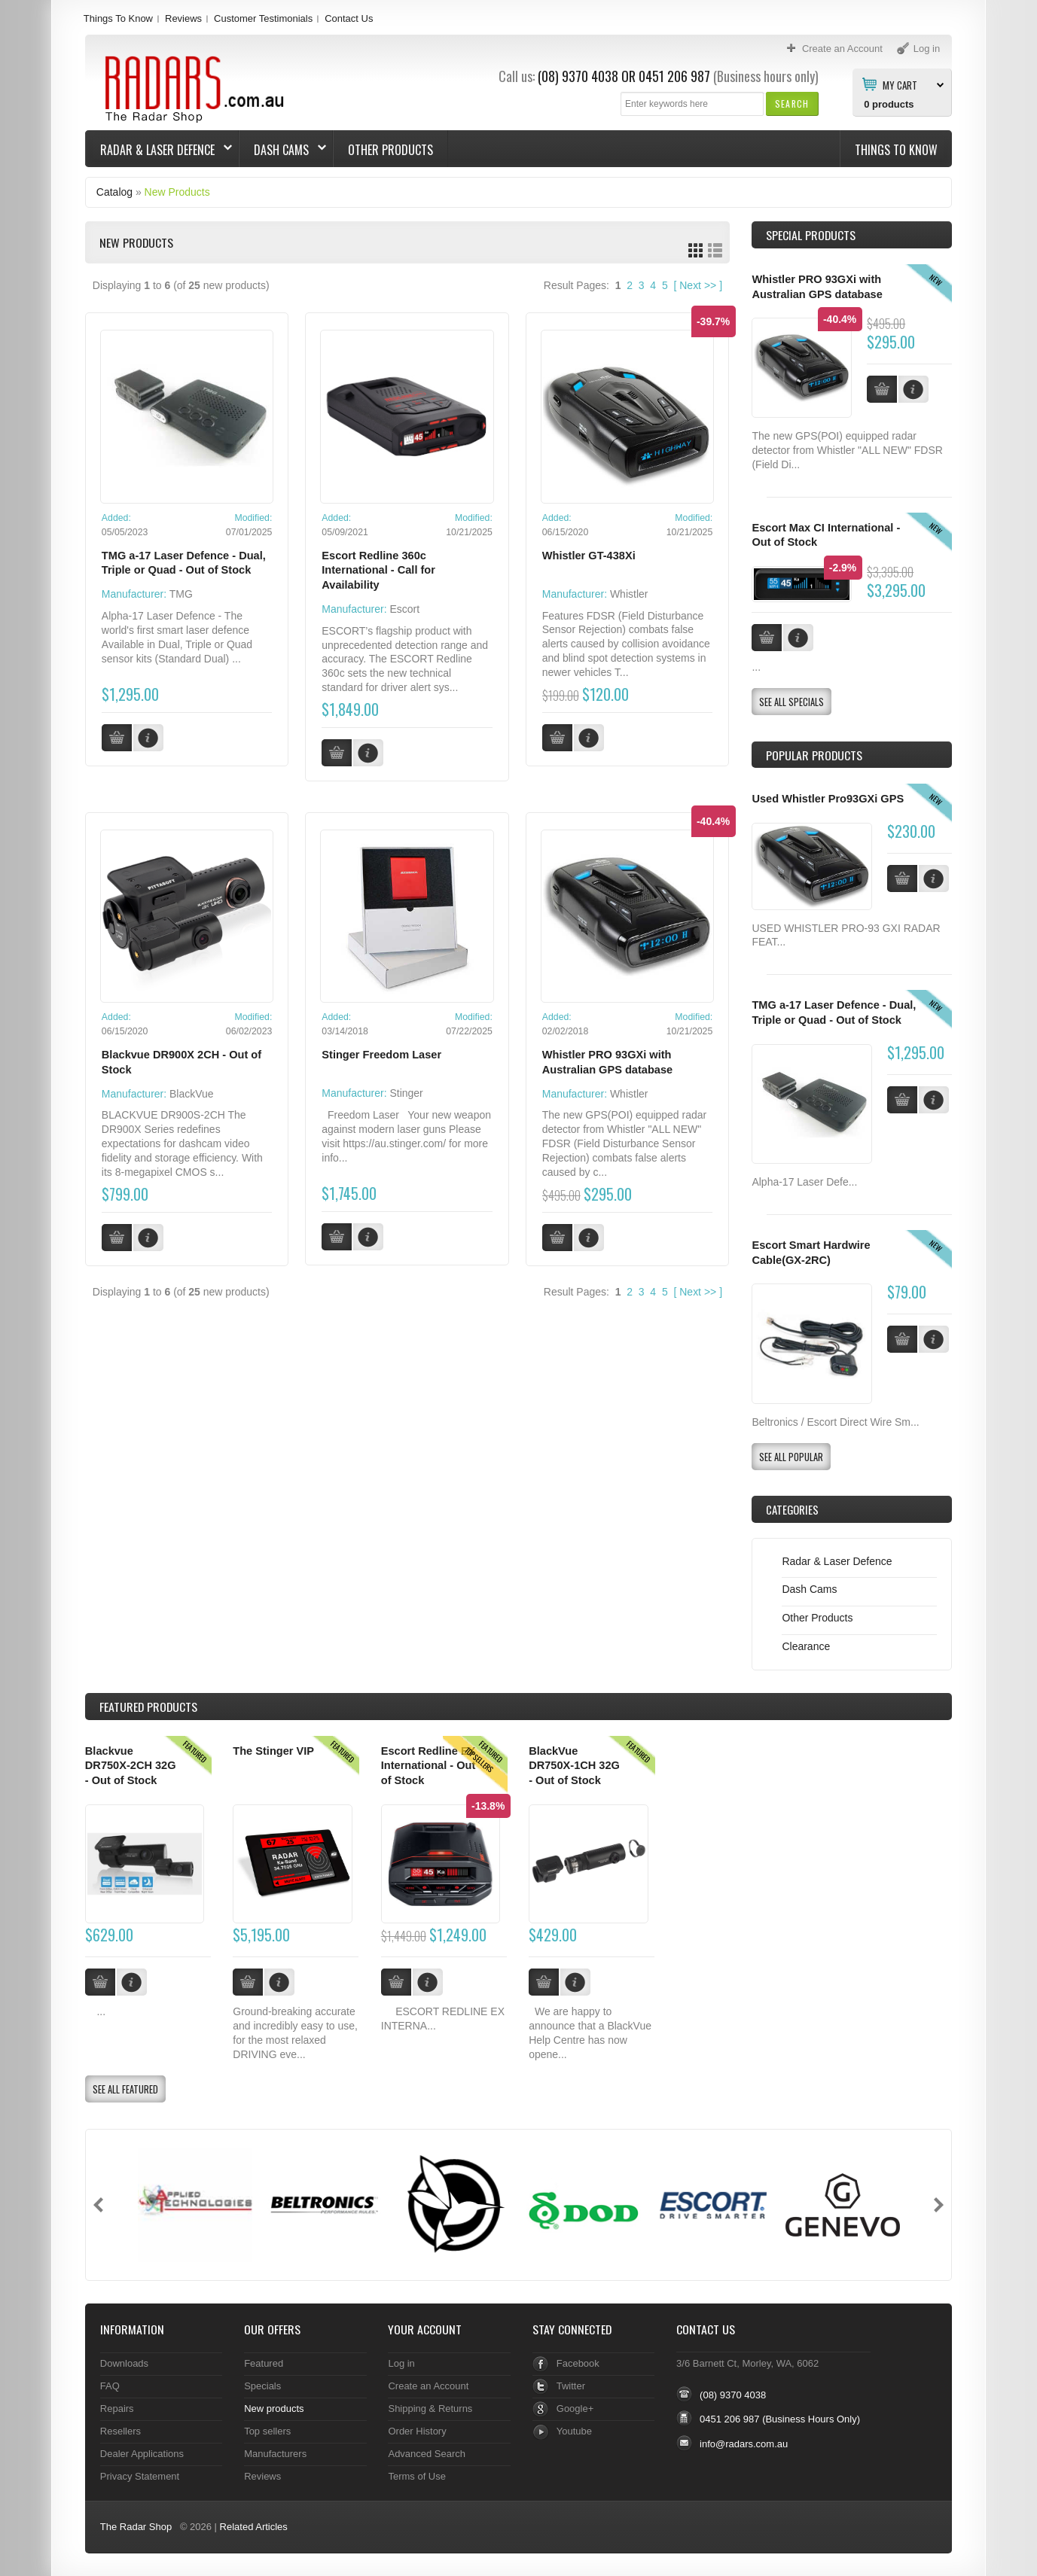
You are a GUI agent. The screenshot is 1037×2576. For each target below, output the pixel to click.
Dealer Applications (142, 2453)
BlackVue (191, 1094)
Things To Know (118, 18)
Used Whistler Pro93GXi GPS (828, 799)
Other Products (390, 150)
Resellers (120, 2431)
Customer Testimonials (263, 18)
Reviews (183, 18)
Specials (262, 2386)
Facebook (578, 2363)
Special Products (811, 235)
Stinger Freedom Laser (381, 1055)
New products (273, 2408)
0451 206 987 (674, 76)
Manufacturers (275, 2453)
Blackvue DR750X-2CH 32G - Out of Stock (130, 1765)
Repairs (117, 2408)
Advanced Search (426, 2453)
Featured (263, 2363)
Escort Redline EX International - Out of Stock (428, 1765)
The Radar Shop (136, 2526)
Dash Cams (282, 150)
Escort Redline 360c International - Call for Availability (378, 570)
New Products (177, 192)
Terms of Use (416, 2476)
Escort (404, 609)
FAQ (110, 2386)
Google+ (575, 2408)
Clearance (806, 1646)
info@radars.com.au (744, 2444)
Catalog (114, 192)
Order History (417, 2431)
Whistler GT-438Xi (589, 556)
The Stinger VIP (273, 1751)
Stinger (405, 1093)
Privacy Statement (139, 2476)
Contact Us (349, 18)
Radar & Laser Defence (159, 150)
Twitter (571, 2386)
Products (148, 1707)
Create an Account (428, 2386)
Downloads (124, 2363)
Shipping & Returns (430, 2408)
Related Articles (254, 2526)
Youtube (574, 2431)
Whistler (629, 594)
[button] (792, 103)
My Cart (900, 84)
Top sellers (267, 2431)
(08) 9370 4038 (578, 76)
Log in (401, 2363)
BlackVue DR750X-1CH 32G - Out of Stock (574, 1765)
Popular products (814, 755)
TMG (181, 594)
